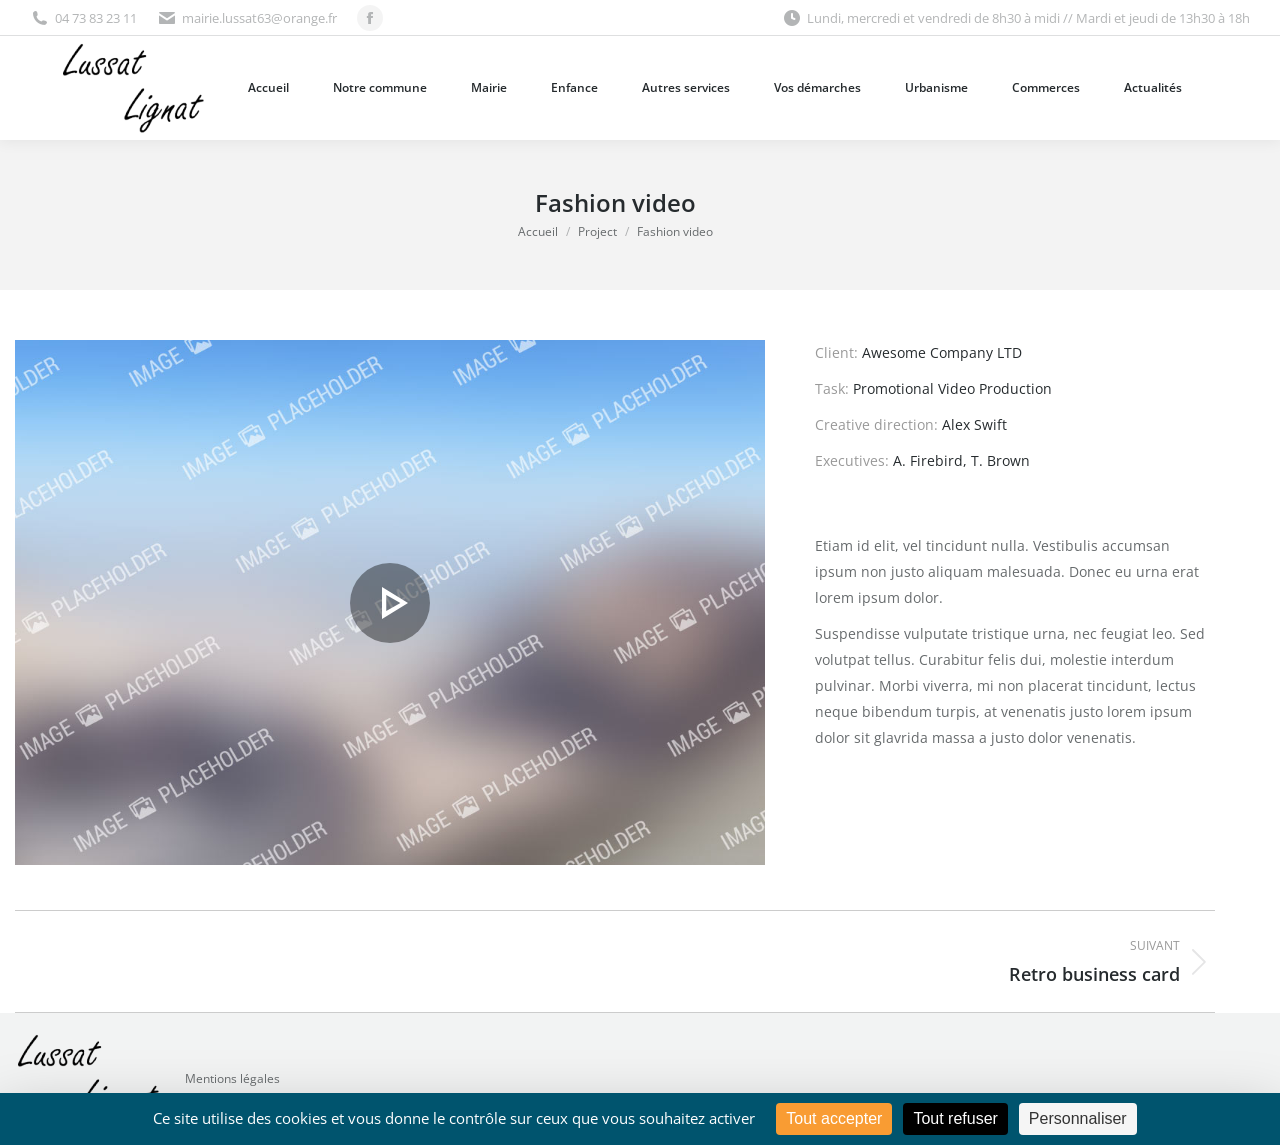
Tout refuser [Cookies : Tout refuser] (955, 1118)
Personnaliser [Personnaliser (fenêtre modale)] (1078, 1118)
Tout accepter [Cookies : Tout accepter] (834, 1118)
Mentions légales (232, 1078)
